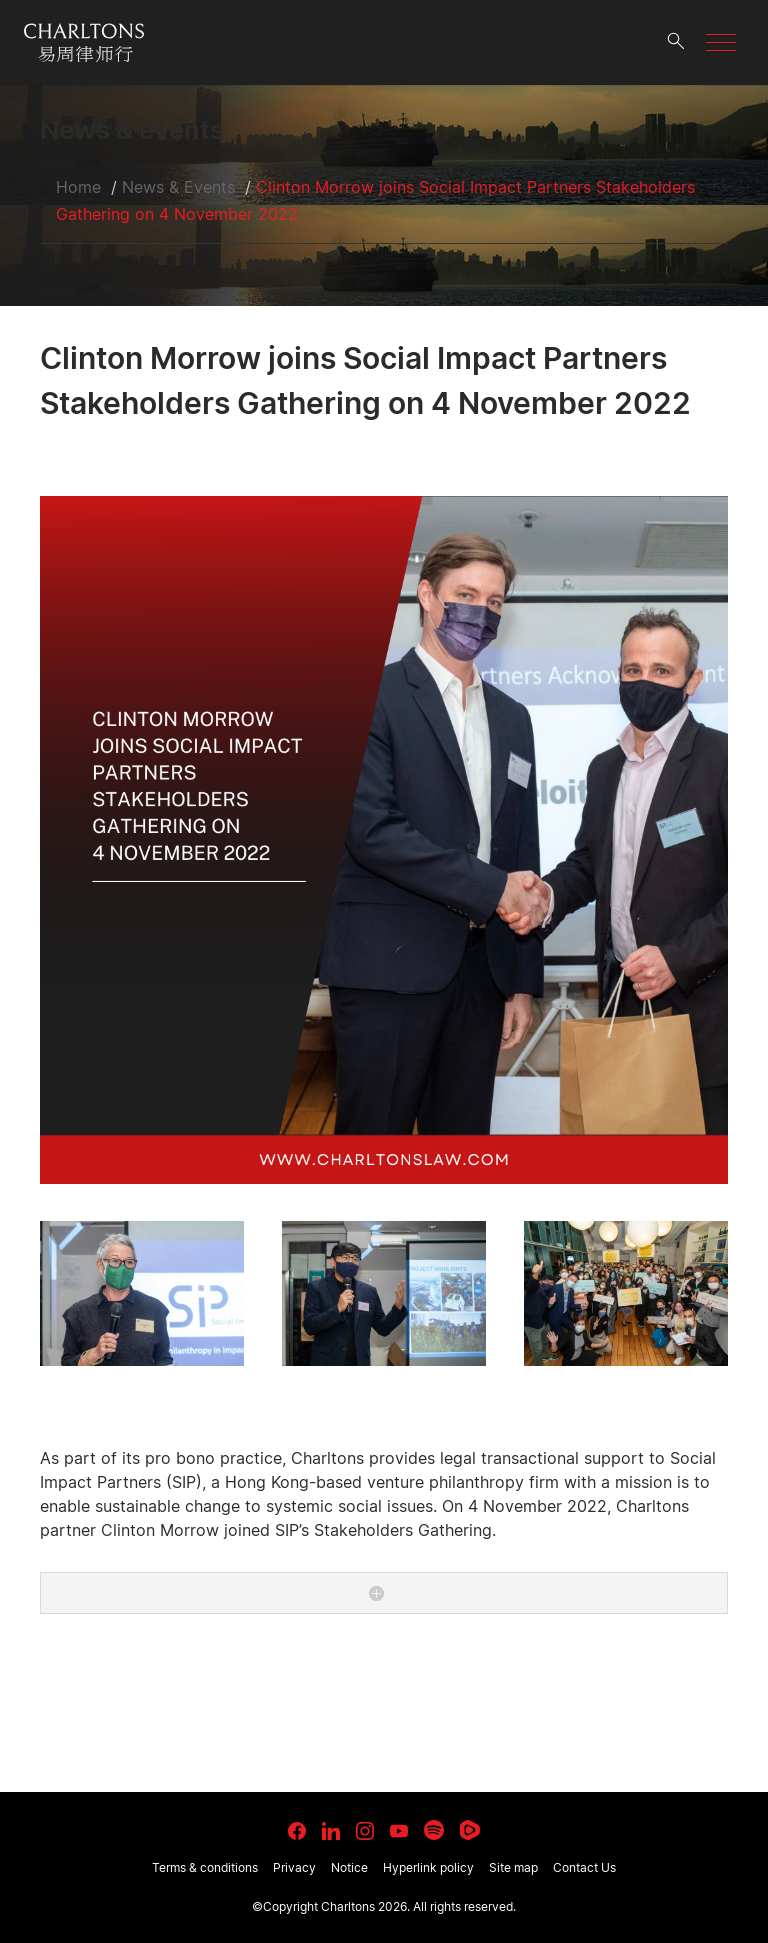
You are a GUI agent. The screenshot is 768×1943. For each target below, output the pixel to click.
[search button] (676, 42)
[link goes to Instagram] (365, 1831)
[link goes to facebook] (297, 1831)
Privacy (294, 1867)
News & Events (178, 187)
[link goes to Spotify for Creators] (434, 1830)
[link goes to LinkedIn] (331, 1828)
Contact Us (584, 1867)
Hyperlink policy (428, 1867)
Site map (513, 1867)
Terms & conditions (205, 1867)
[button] (721, 42)
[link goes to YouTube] (399, 1831)
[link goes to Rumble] (470, 1830)
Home (78, 187)
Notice (349, 1867)
